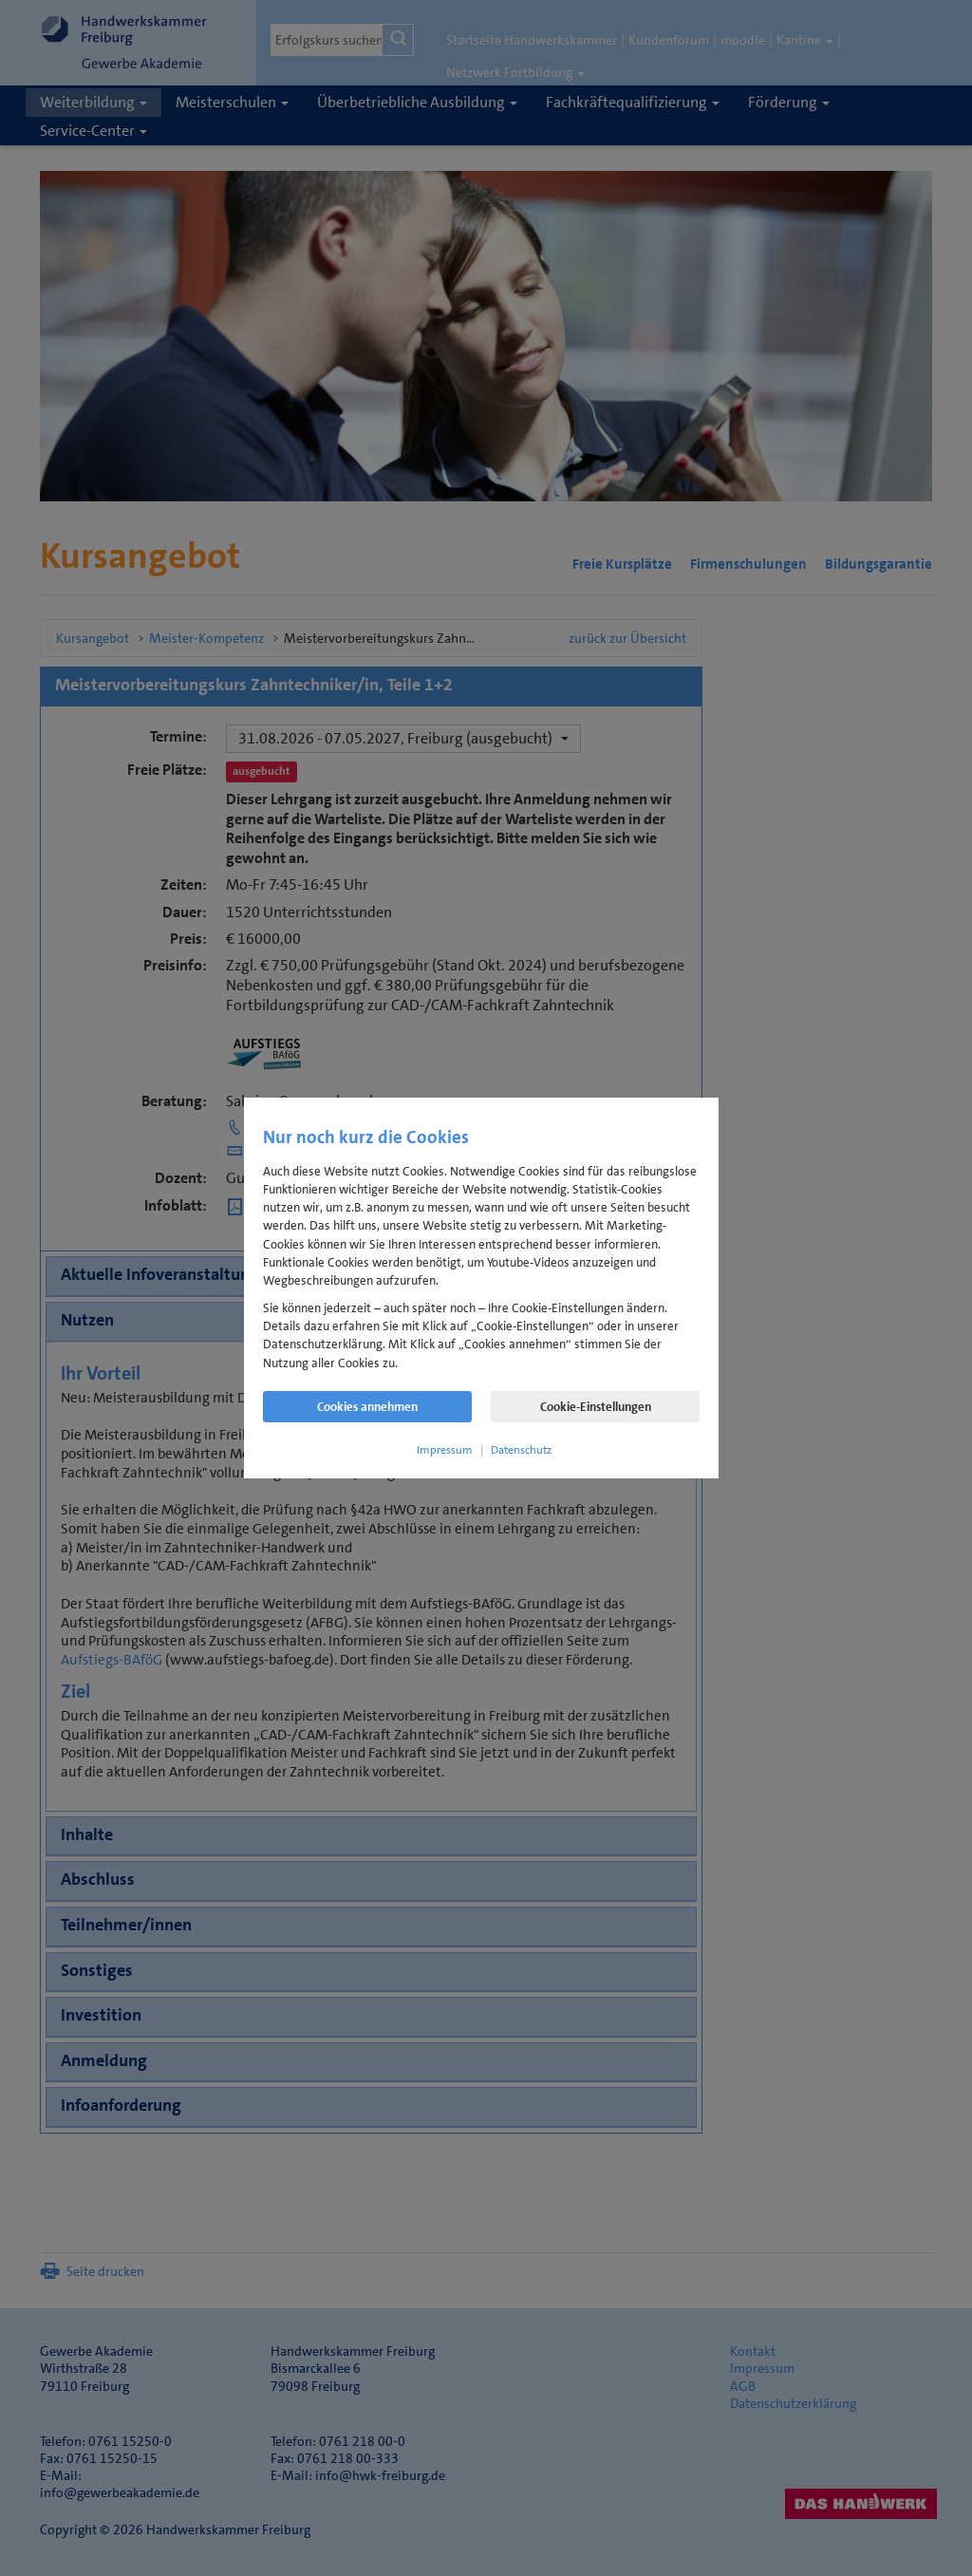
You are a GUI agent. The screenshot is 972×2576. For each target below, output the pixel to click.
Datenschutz (521, 1449)
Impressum (445, 1449)
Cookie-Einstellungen (595, 1407)
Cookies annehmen (367, 1407)
